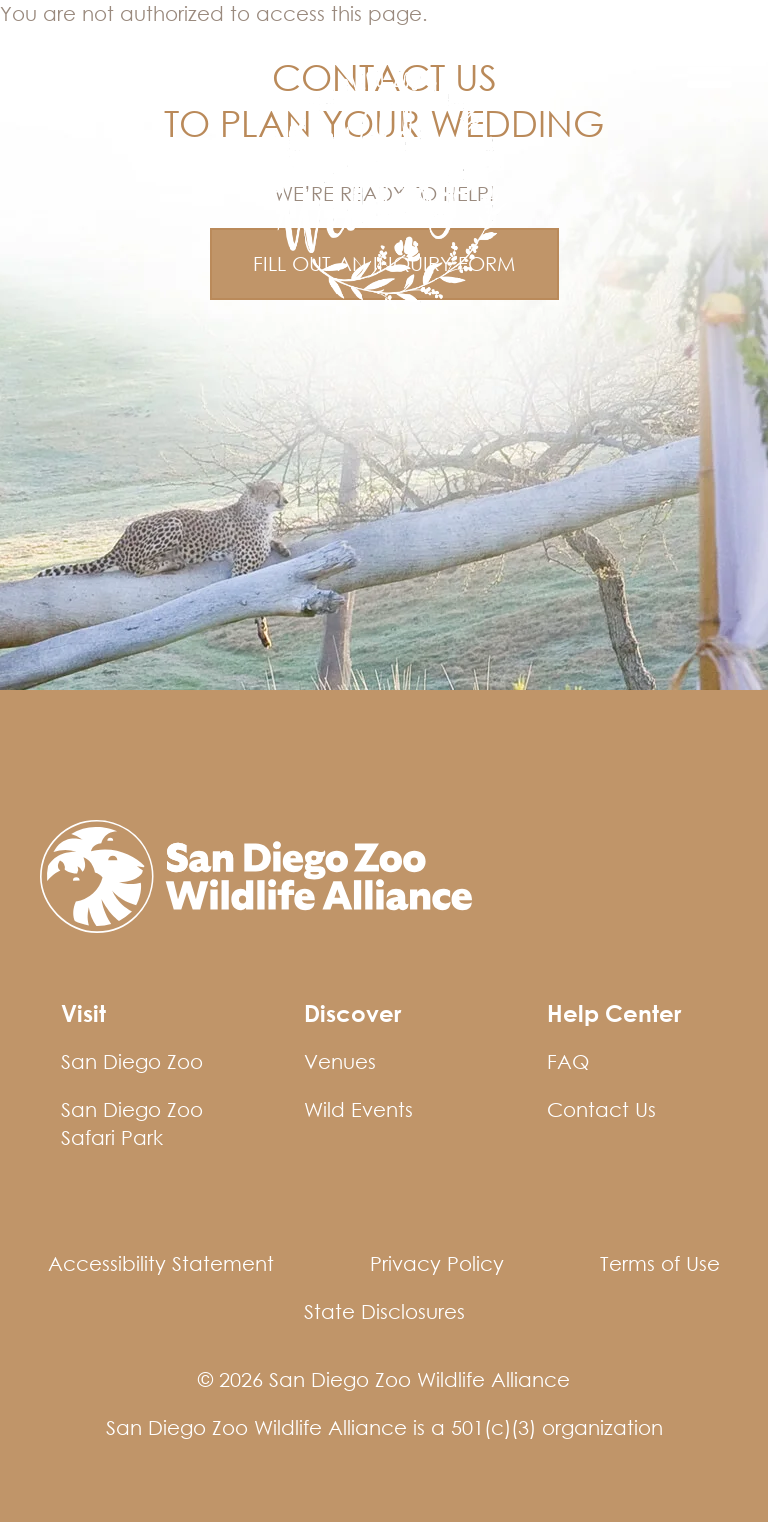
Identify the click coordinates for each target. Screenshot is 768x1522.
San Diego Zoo (132, 1061)
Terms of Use (660, 1263)
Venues (340, 1061)
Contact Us (601, 1109)
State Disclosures (384, 1311)
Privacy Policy (437, 1263)
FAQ (568, 1061)
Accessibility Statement (161, 1263)
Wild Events (81, 53)
